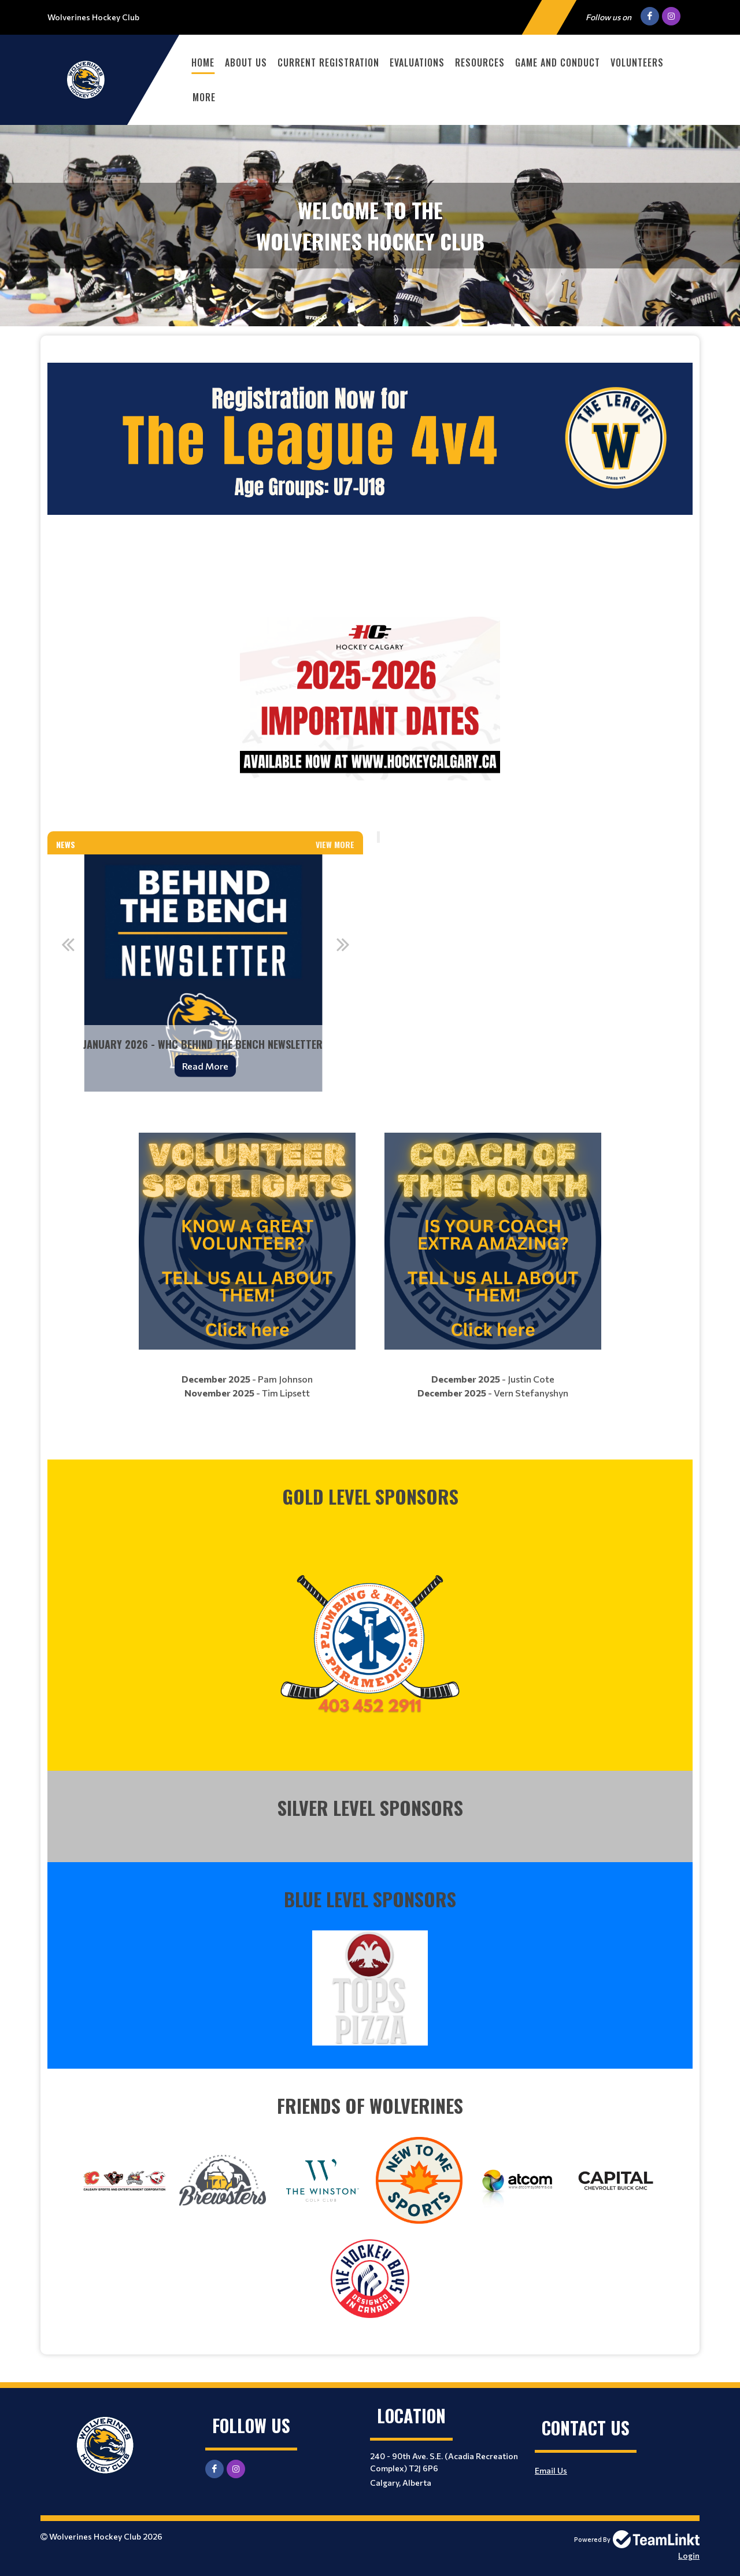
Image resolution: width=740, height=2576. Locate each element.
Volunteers (637, 62)
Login (689, 2555)
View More (335, 844)
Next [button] (342, 944)
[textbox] (370, 578)
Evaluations (417, 62)
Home (202, 62)
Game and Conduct (557, 62)
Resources (480, 62)
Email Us (551, 2470)
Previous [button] (67, 944)
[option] (205, 973)
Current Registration (328, 62)
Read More (205, 1065)
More (204, 97)
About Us (246, 62)
